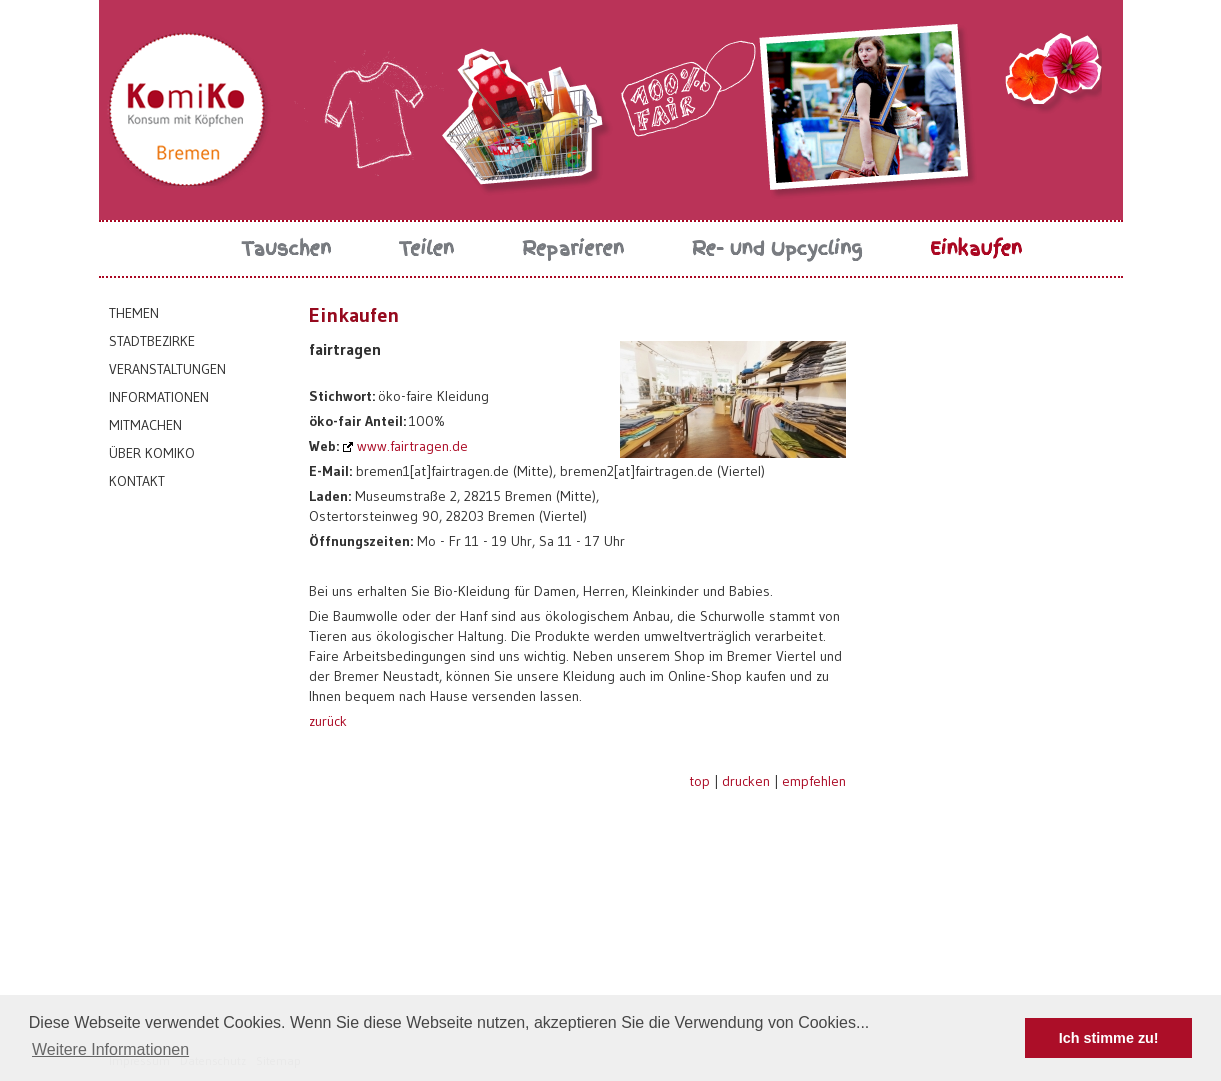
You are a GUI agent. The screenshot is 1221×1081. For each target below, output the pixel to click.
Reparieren (573, 248)
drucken (746, 781)
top (699, 781)
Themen (134, 313)
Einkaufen (976, 248)
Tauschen (287, 248)
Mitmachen (145, 425)
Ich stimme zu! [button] (1109, 1038)
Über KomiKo (152, 453)
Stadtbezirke (152, 341)
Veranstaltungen (167, 369)
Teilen (426, 248)
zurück (328, 721)
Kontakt (137, 481)
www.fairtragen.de (412, 446)
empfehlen (814, 781)
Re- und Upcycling (777, 248)
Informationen (159, 397)
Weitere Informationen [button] (110, 1049)
